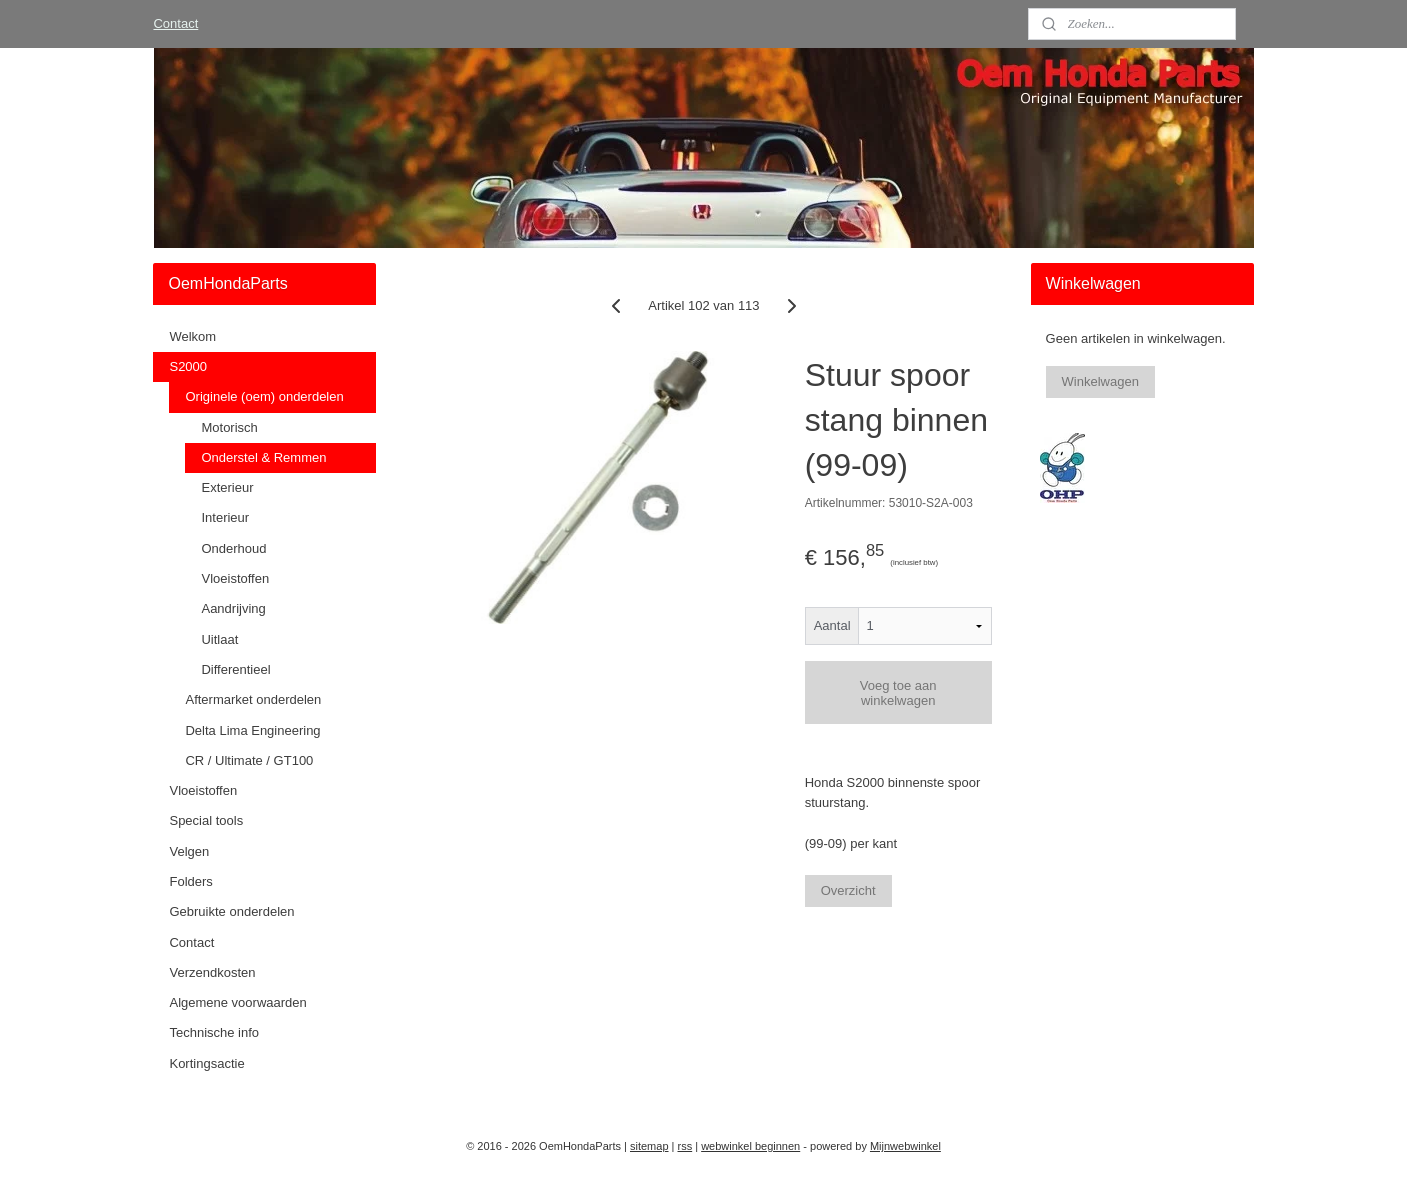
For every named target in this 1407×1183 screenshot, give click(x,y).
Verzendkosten (212, 972)
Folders (190, 881)
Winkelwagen (1100, 381)
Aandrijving (233, 608)
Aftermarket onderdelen (253, 699)
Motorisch (229, 427)
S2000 (188, 366)
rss (685, 1146)
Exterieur (227, 487)
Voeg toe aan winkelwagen (897, 693)
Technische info (214, 1032)
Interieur (225, 517)
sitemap (649, 1146)
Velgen (189, 851)
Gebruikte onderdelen (231, 911)
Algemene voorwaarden (237, 1002)
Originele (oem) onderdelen (264, 396)
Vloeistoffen (235, 578)
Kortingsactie (206, 1063)
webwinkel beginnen (750, 1146)
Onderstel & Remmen (263, 457)
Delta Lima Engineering (252, 730)
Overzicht (847, 890)
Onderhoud (233, 548)
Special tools (206, 820)
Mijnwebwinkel (905, 1146)
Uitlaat (219, 639)
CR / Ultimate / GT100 (249, 760)
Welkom (192, 336)
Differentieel (235, 669)
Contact (175, 23)
